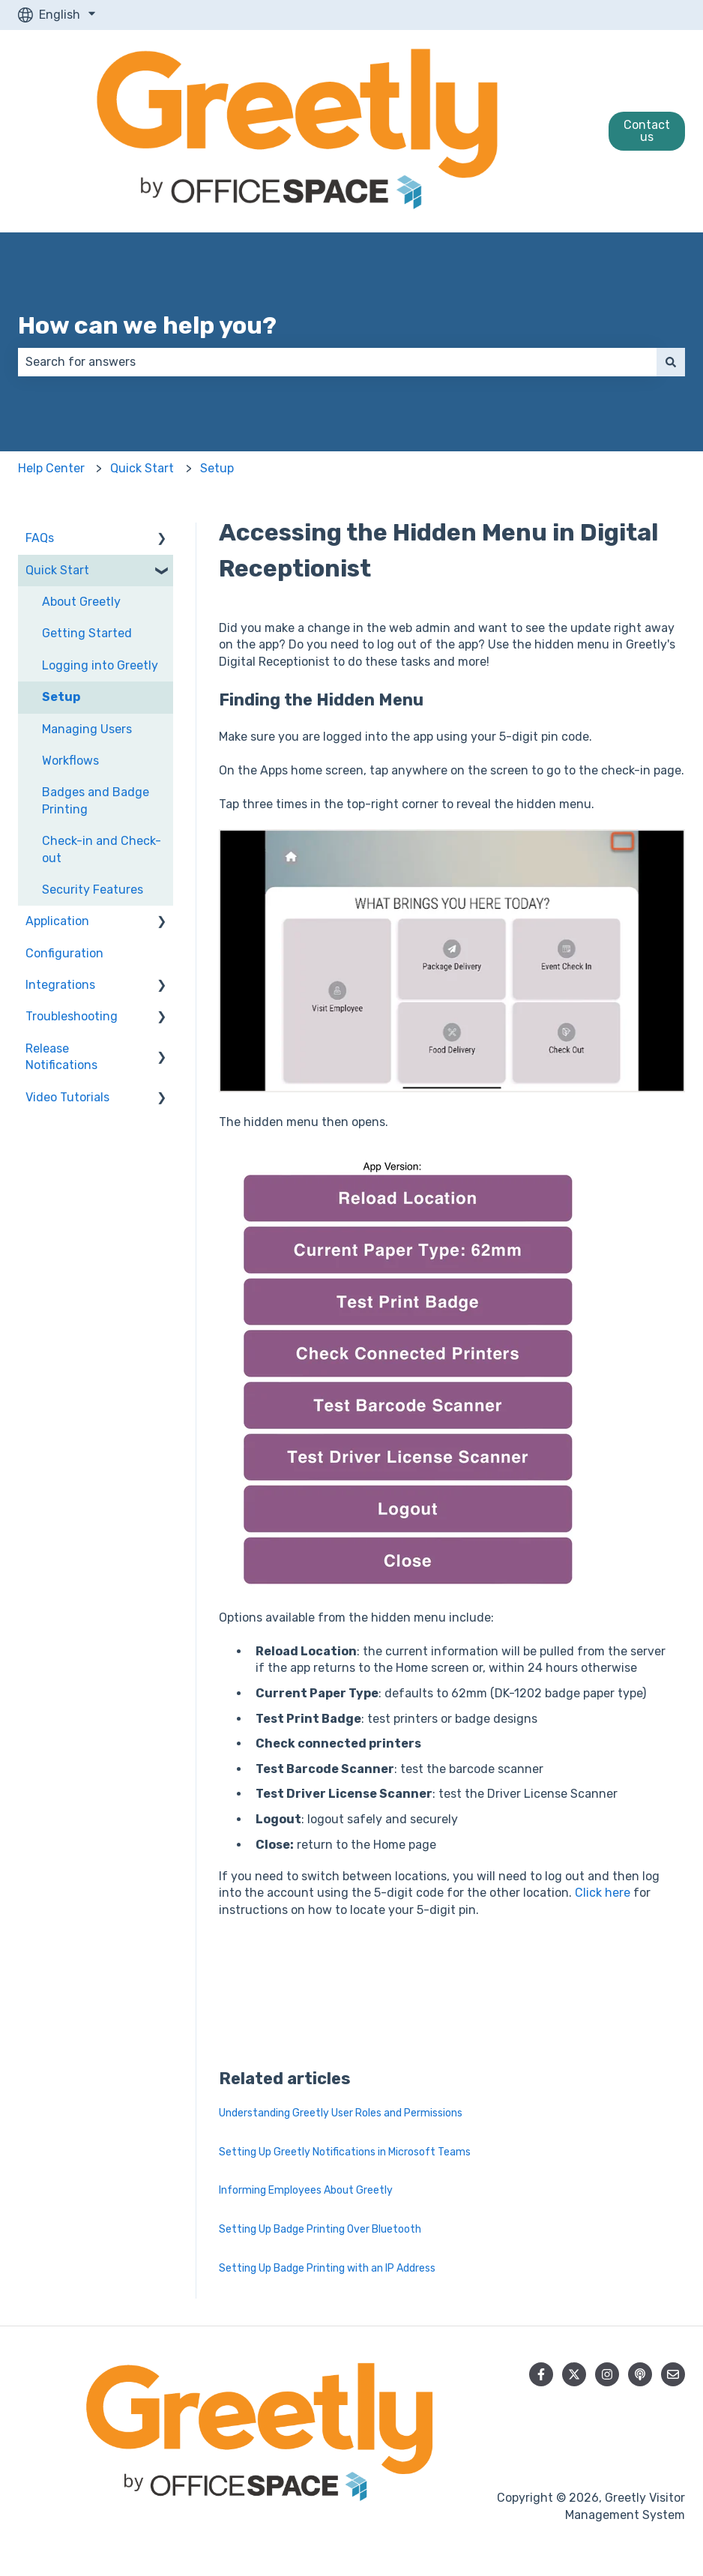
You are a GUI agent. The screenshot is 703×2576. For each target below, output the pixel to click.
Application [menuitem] (57, 921)
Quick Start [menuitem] (57, 570)
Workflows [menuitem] (70, 760)
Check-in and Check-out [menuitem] (101, 849)
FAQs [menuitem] (39, 538)
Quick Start (142, 468)
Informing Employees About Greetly (306, 2190)
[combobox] (337, 362)
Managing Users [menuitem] (87, 729)
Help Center (51, 468)
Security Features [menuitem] (92, 889)
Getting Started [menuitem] (87, 633)
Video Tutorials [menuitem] (67, 1097)
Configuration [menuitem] (64, 953)
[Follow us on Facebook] (541, 2374)
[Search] (671, 362)
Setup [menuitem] (61, 697)
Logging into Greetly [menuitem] (100, 665)
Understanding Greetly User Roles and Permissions (340, 2113)
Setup (217, 468)
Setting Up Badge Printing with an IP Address (327, 2268)
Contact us (647, 131)
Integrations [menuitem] (60, 985)
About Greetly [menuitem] (81, 602)
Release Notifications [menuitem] (61, 1056)
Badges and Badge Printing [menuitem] (95, 800)
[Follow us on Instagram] (607, 2374)
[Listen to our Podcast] (640, 2374)
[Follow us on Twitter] (574, 2374)
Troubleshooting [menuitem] (71, 1016)
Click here (602, 1893)
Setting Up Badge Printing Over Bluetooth (320, 2229)
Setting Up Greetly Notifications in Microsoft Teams (345, 2152)
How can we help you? (147, 325)
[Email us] (673, 2374)
